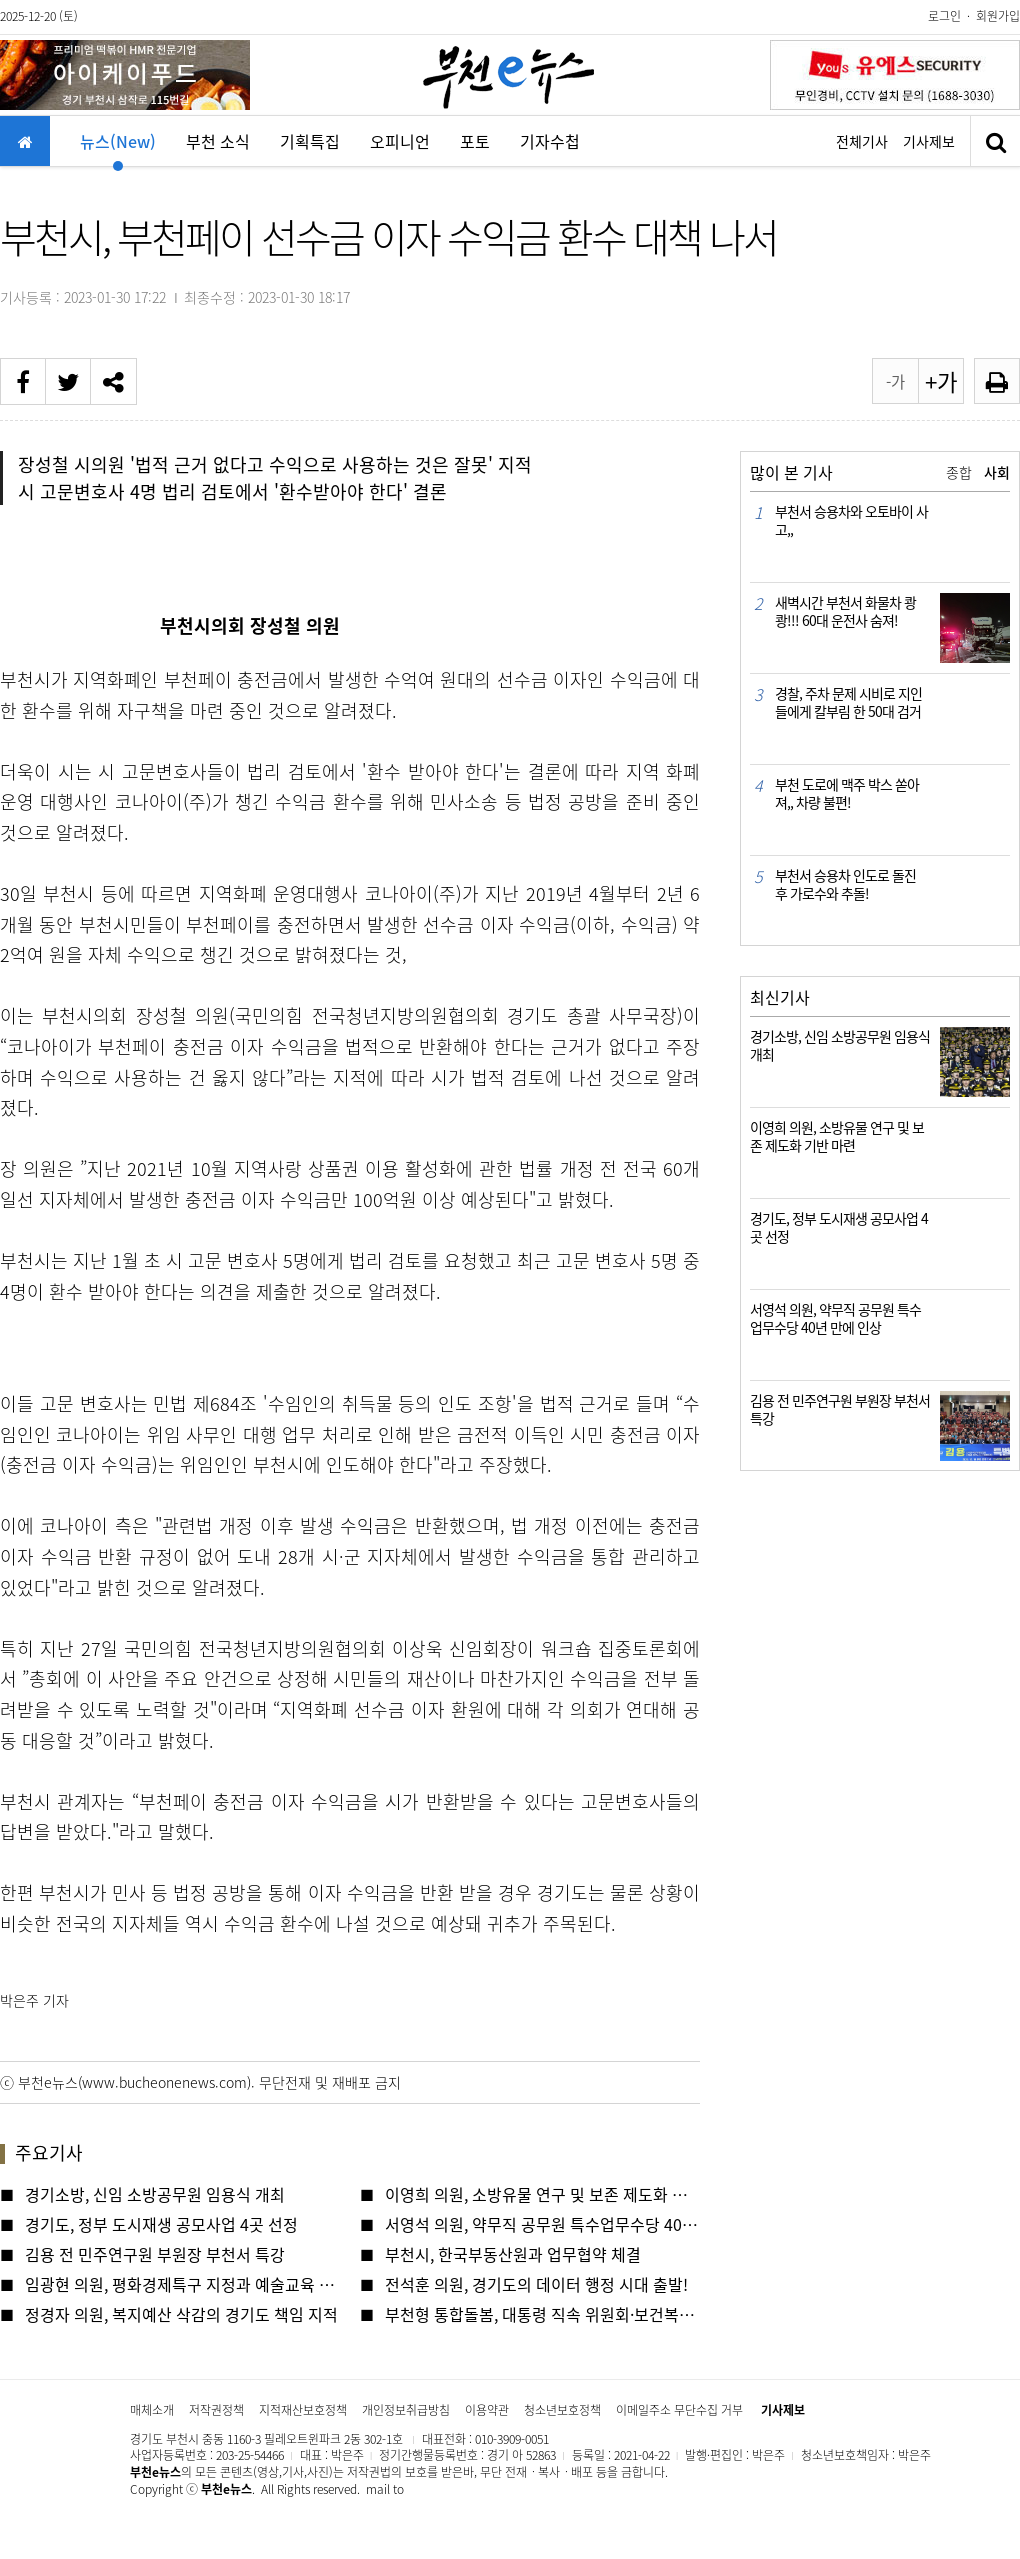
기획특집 (310, 141)
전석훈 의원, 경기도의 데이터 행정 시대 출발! (536, 2284)
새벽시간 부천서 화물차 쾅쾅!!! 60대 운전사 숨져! (845, 611)
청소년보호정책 (562, 2410)
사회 (997, 472)
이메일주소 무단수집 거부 (679, 2410)
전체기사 (862, 141)
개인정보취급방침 (406, 2410)
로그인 (944, 16)
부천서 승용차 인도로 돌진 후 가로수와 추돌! (845, 884)
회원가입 (998, 16)
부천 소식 (218, 141)
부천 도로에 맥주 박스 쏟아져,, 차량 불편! (847, 793)
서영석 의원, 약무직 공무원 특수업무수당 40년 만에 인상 (542, 2224)
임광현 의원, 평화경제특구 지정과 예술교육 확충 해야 (182, 2284)
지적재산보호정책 (303, 2410)
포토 (475, 141)
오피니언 (400, 141)
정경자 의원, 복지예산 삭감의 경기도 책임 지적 (181, 2314)
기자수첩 (550, 141)
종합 (959, 472)
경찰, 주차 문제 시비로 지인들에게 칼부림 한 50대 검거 (848, 702)
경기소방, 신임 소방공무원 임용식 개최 (155, 2194)
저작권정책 (216, 2410)
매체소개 (152, 2410)
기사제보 (929, 141)
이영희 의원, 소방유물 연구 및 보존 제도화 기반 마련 (542, 2194)
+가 (941, 381)
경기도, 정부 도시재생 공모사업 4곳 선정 (161, 2224)
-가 (895, 381)
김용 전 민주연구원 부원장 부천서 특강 (155, 2254)
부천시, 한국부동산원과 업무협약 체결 (513, 2254)
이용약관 (487, 2410)
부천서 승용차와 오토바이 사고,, (851, 520)
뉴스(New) (118, 147)
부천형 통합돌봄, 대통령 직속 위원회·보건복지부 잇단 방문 (542, 2314)
